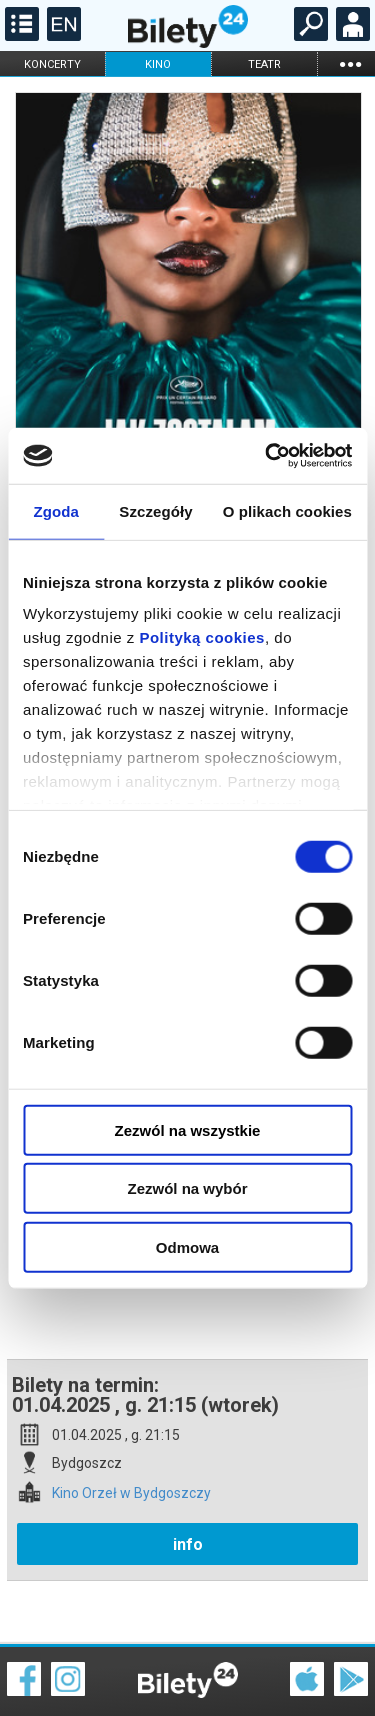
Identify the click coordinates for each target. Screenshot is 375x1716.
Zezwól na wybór (187, 1188)
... (350, 63)
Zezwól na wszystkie (188, 1129)
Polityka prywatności (327, 1675)
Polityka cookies (188, 1675)
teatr (264, 64)
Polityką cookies (202, 637)
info (188, 1474)
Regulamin (40, 1663)
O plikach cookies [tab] (287, 510)
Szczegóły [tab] (155, 510)
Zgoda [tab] (56, 510)
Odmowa (187, 1246)
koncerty (52, 64)
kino (158, 64)
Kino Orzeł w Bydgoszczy (131, 1423)
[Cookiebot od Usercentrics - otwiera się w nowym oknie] (267, 456)
